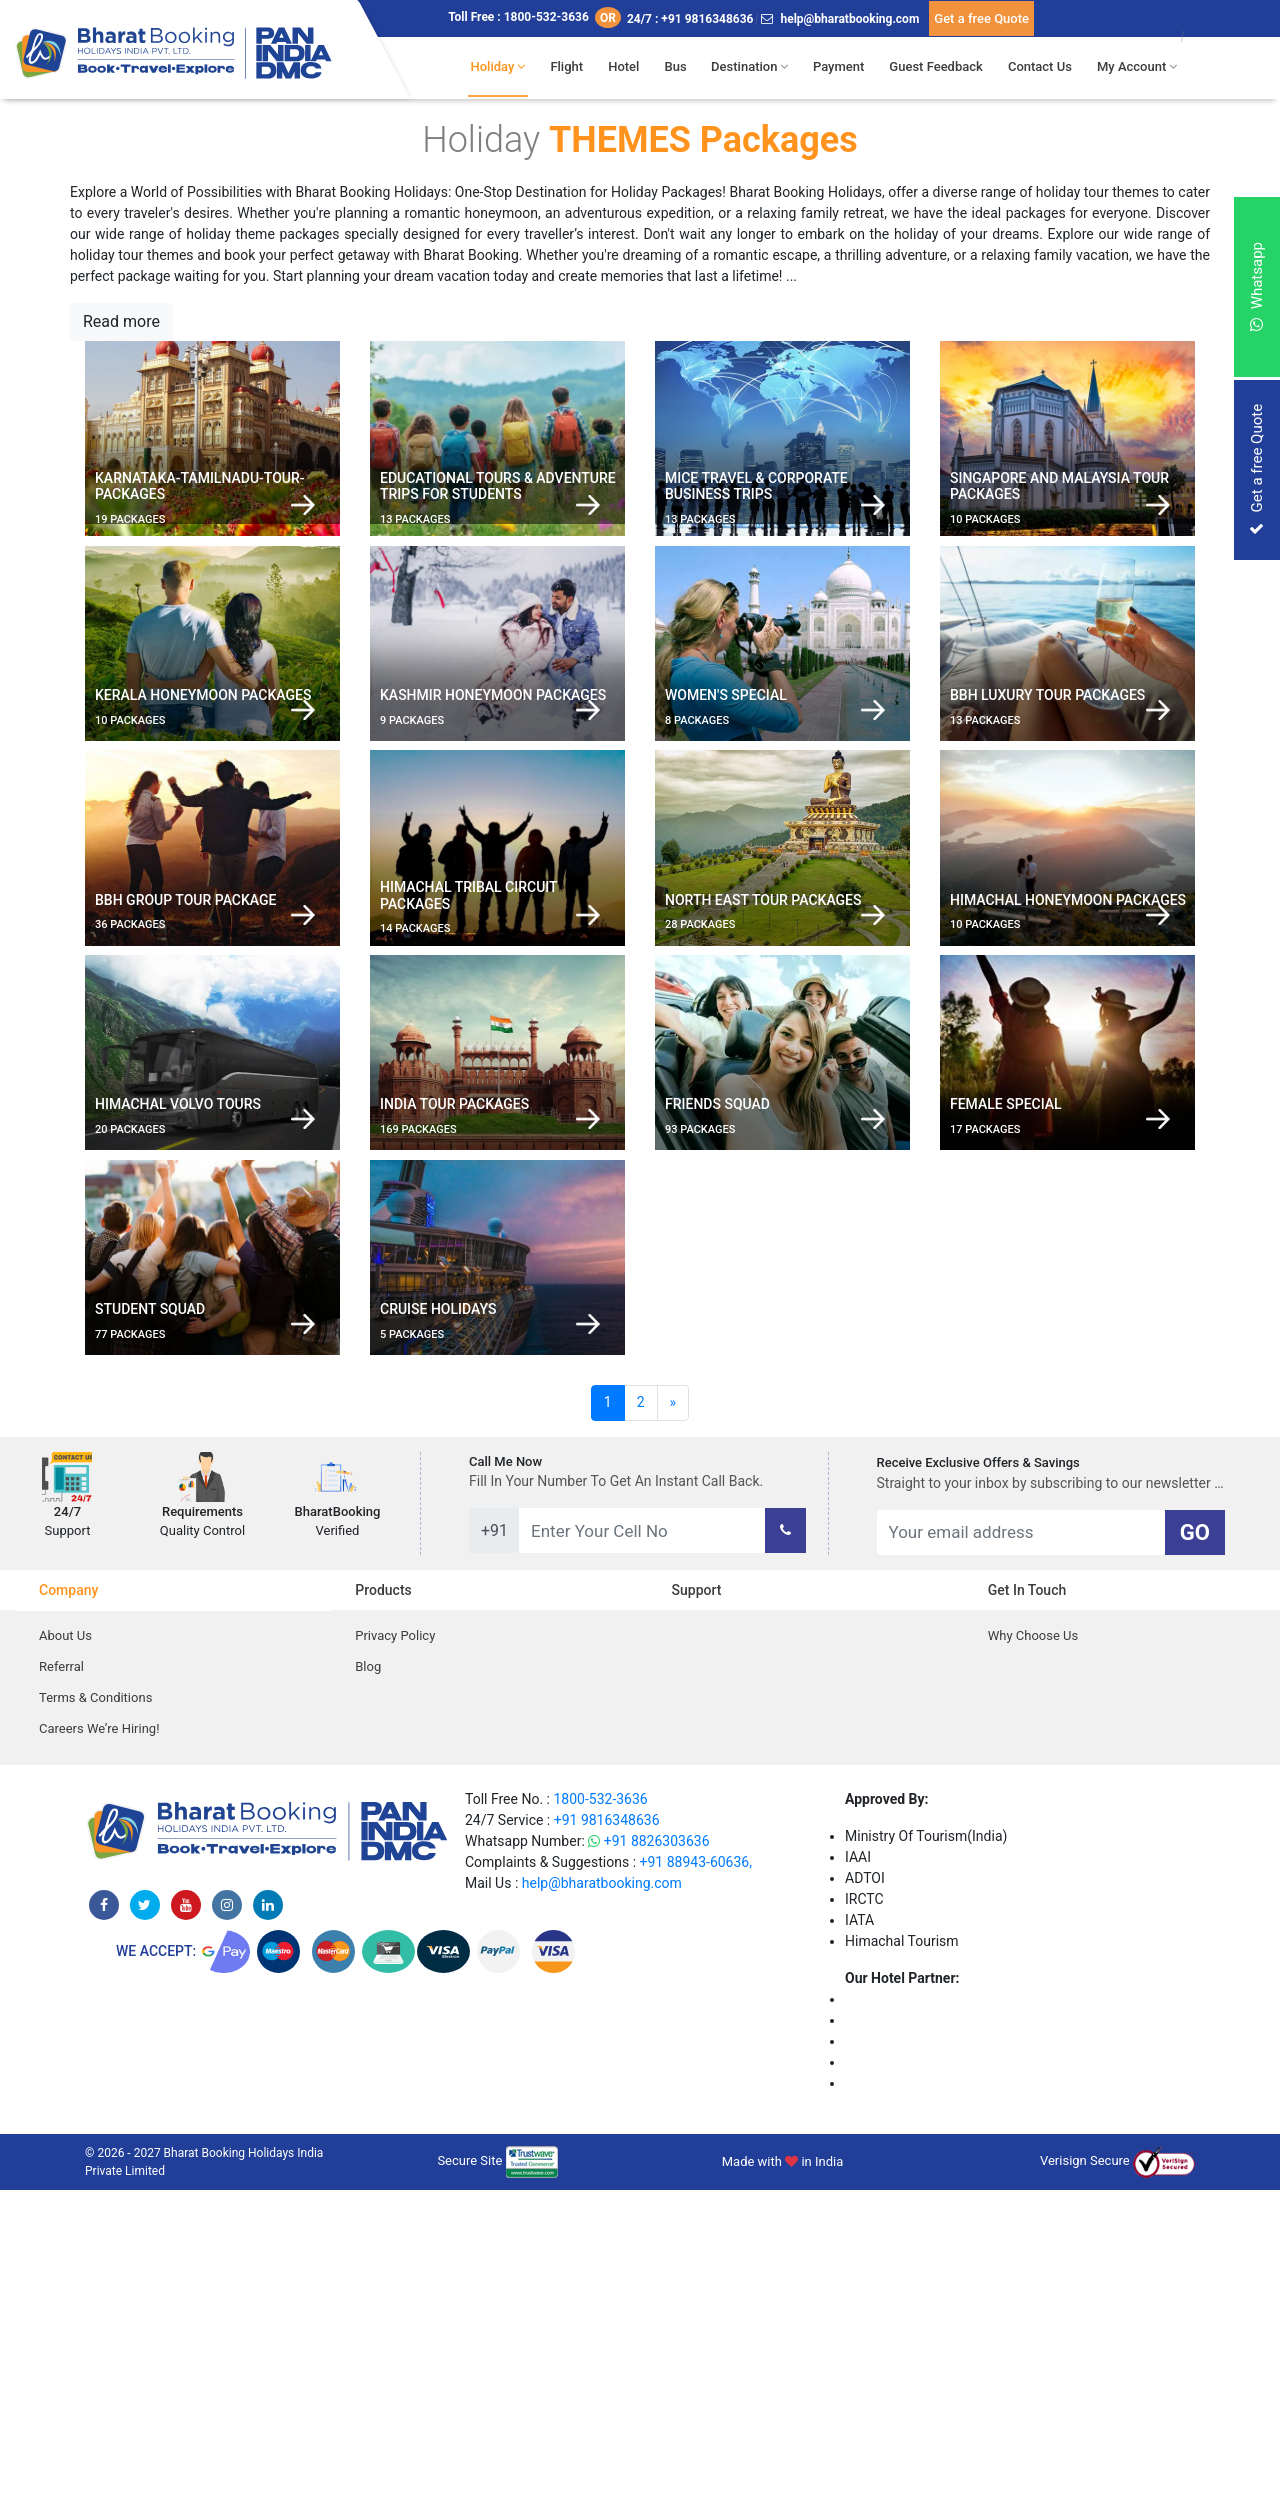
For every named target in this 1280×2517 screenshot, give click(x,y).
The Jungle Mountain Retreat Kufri (951, 2326)
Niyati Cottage (889, 2410)
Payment (844, 66)
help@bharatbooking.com (840, 19)
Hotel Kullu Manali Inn (913, 2389)
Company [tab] (68, 1917)
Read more (121, 321)
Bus (682, 66)
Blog (368, 1993)
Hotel (631, 66)
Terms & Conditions (95, 2024)
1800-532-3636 (600, 2126)
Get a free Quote (981, 18)
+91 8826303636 (648, 2168)
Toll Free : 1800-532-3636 (534, 17)
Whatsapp (1257, 287)
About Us (65, 1962)
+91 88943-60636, (696, 2189)
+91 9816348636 (607, 2147)
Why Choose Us (1033, 1962)
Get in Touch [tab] (1027, 1917)
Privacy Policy (395, 1962)
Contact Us (1044, 66)
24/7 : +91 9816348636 (690, 19)
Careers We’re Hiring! (99, 2055)
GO (1195, 1859)
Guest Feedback (940, 66)
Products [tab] (383, 1917)
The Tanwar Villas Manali (922, 2347)
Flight (575, 66)
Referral (61, 1993)
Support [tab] (697, 1917)
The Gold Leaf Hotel (907, 2368)
